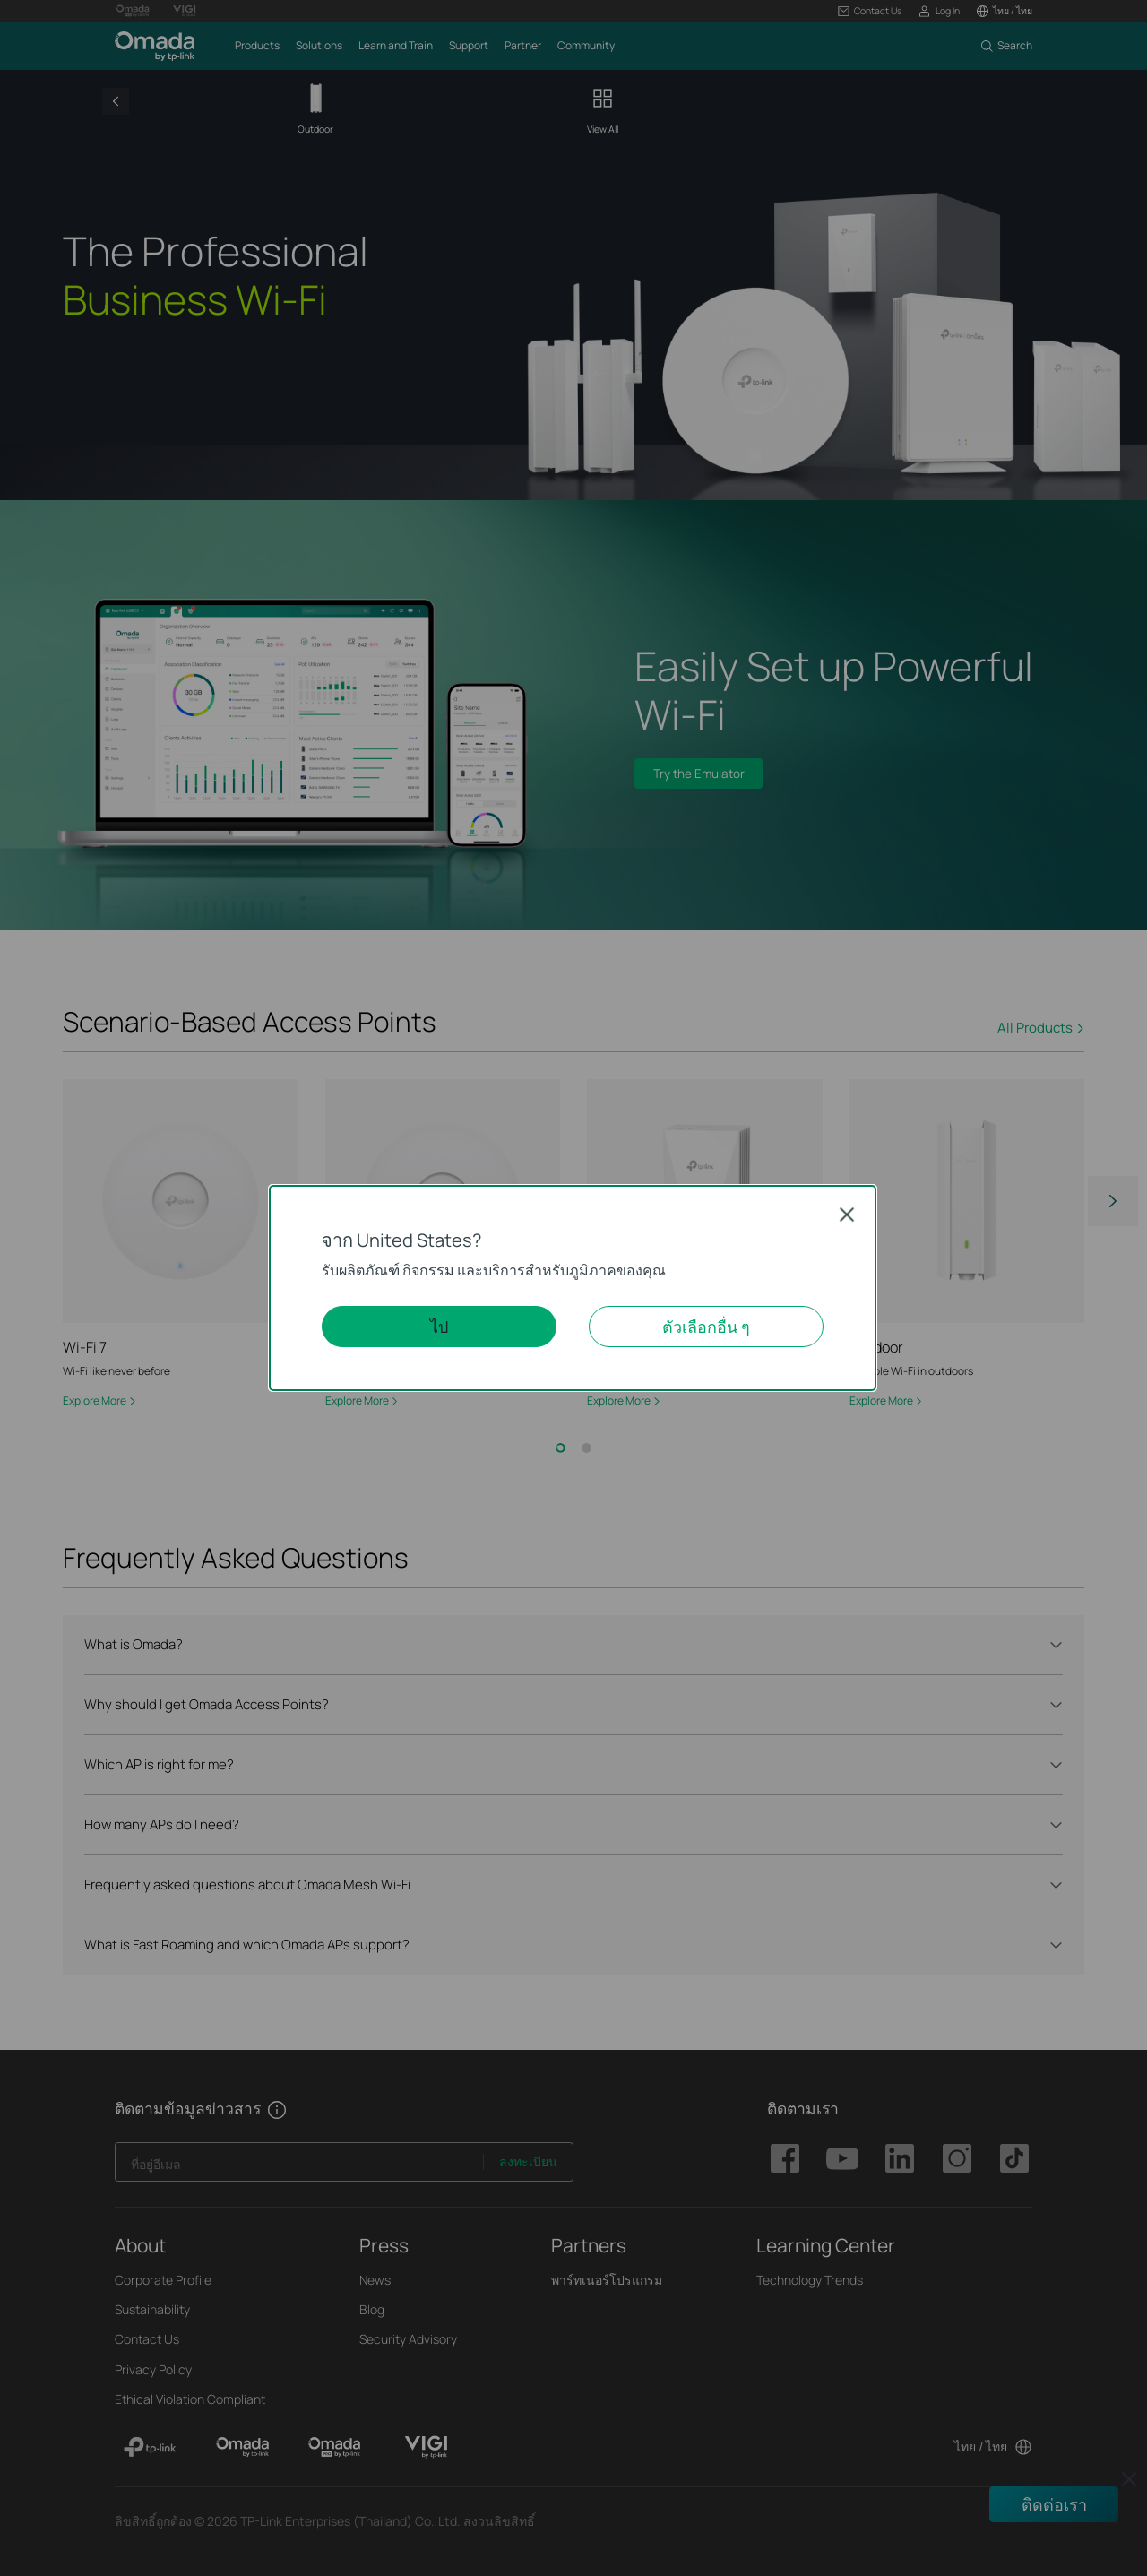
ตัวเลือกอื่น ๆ (706, 1326)
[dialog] (573, 1288)
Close (847, 1214)
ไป (439, 1326)
